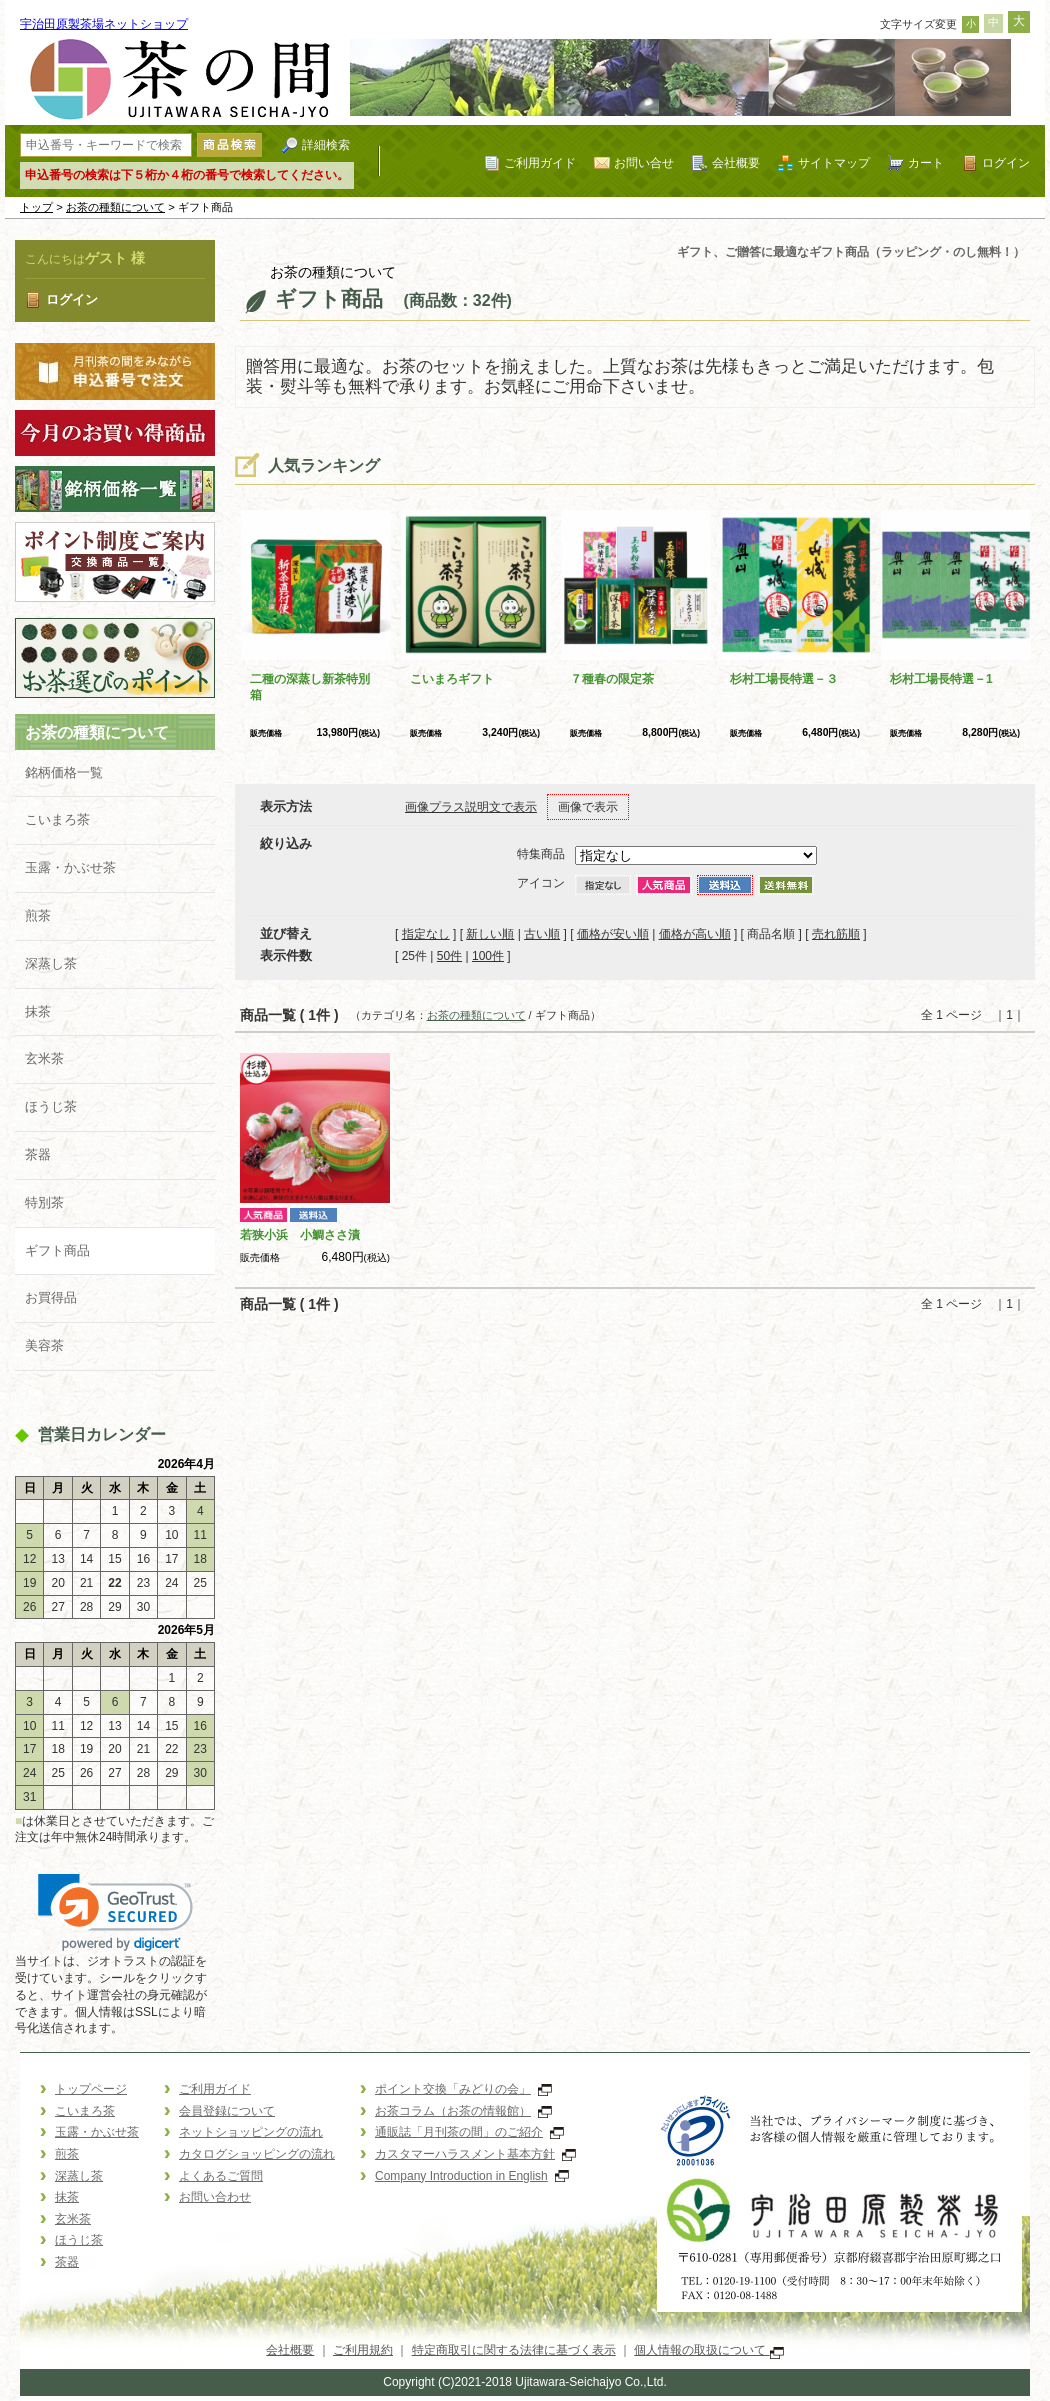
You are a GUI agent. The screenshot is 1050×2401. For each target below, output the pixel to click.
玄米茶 (44, 1058)
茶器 (38, 1154)
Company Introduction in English (472, 2176)
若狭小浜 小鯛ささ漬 (300, 1235)
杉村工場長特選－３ (784, 679)
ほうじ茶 (51, 1106)
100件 (488, 956)
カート (926, 162)
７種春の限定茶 (612, 679)
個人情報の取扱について (708, 2350)
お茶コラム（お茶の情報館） (463, 2111)
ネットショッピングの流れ (251, 2132)
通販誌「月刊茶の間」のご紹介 (469, 2132)
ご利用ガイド (540, 162)
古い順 (542, 934)
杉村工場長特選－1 (941, 679)
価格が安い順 (613, 934)
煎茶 (38, 915)
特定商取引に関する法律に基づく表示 (514, 2350)
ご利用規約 (363, 2350)
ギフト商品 (57, 1250)
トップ (36, 207)
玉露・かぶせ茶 (70, 867)
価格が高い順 (695, 934)
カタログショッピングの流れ (257, 2154)
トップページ (91, 2089)
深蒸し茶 (51, 963)
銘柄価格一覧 (64, 772)
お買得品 (51, 1297)
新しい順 (490, 934)
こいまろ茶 (57, 819)
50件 (449, 956)
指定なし (426, 934)
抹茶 (38, 1011)
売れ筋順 (836, 934)
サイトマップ (834, 162)
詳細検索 (326, 144)
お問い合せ (644, 162)
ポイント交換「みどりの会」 (463, 2089)
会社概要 (736, 162)
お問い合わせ (215, 2197)
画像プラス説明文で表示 (471, 807)
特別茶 (44, 1202)
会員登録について (227, 2111)
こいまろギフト (452, 679)
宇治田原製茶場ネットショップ (104, 24)
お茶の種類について (115, 207)
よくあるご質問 (221, 2176)
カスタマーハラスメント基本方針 (475, 2154)
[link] (115, 1912)
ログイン (1006, 162)
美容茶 (44, 1345)
